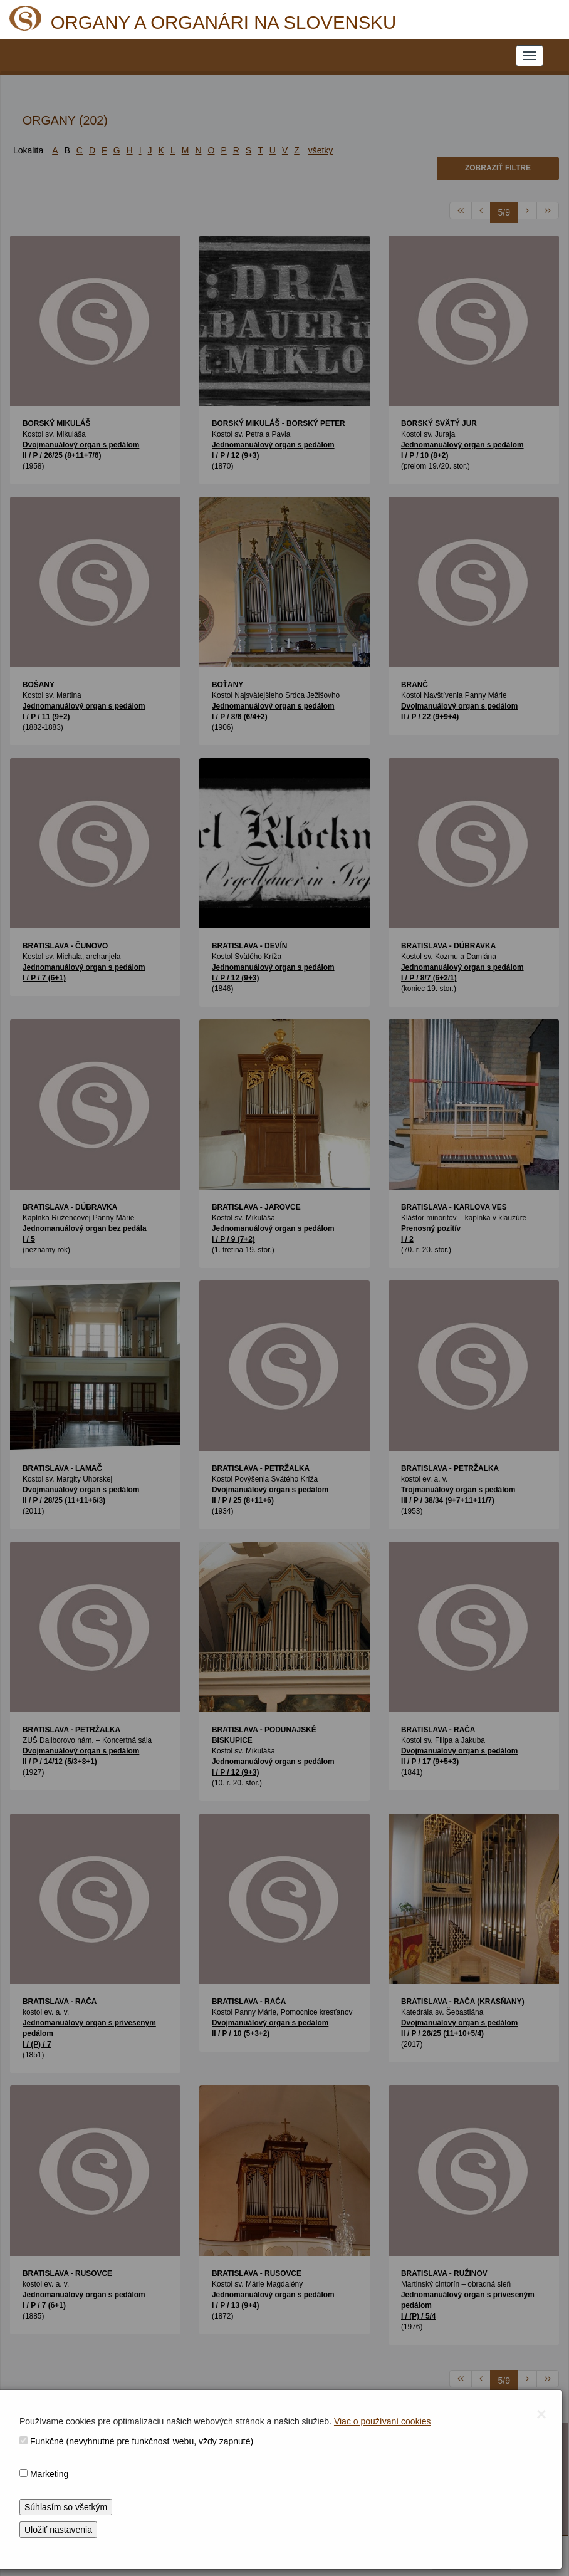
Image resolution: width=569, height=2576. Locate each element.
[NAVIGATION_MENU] (529, 55)
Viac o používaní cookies (382, 2421)
